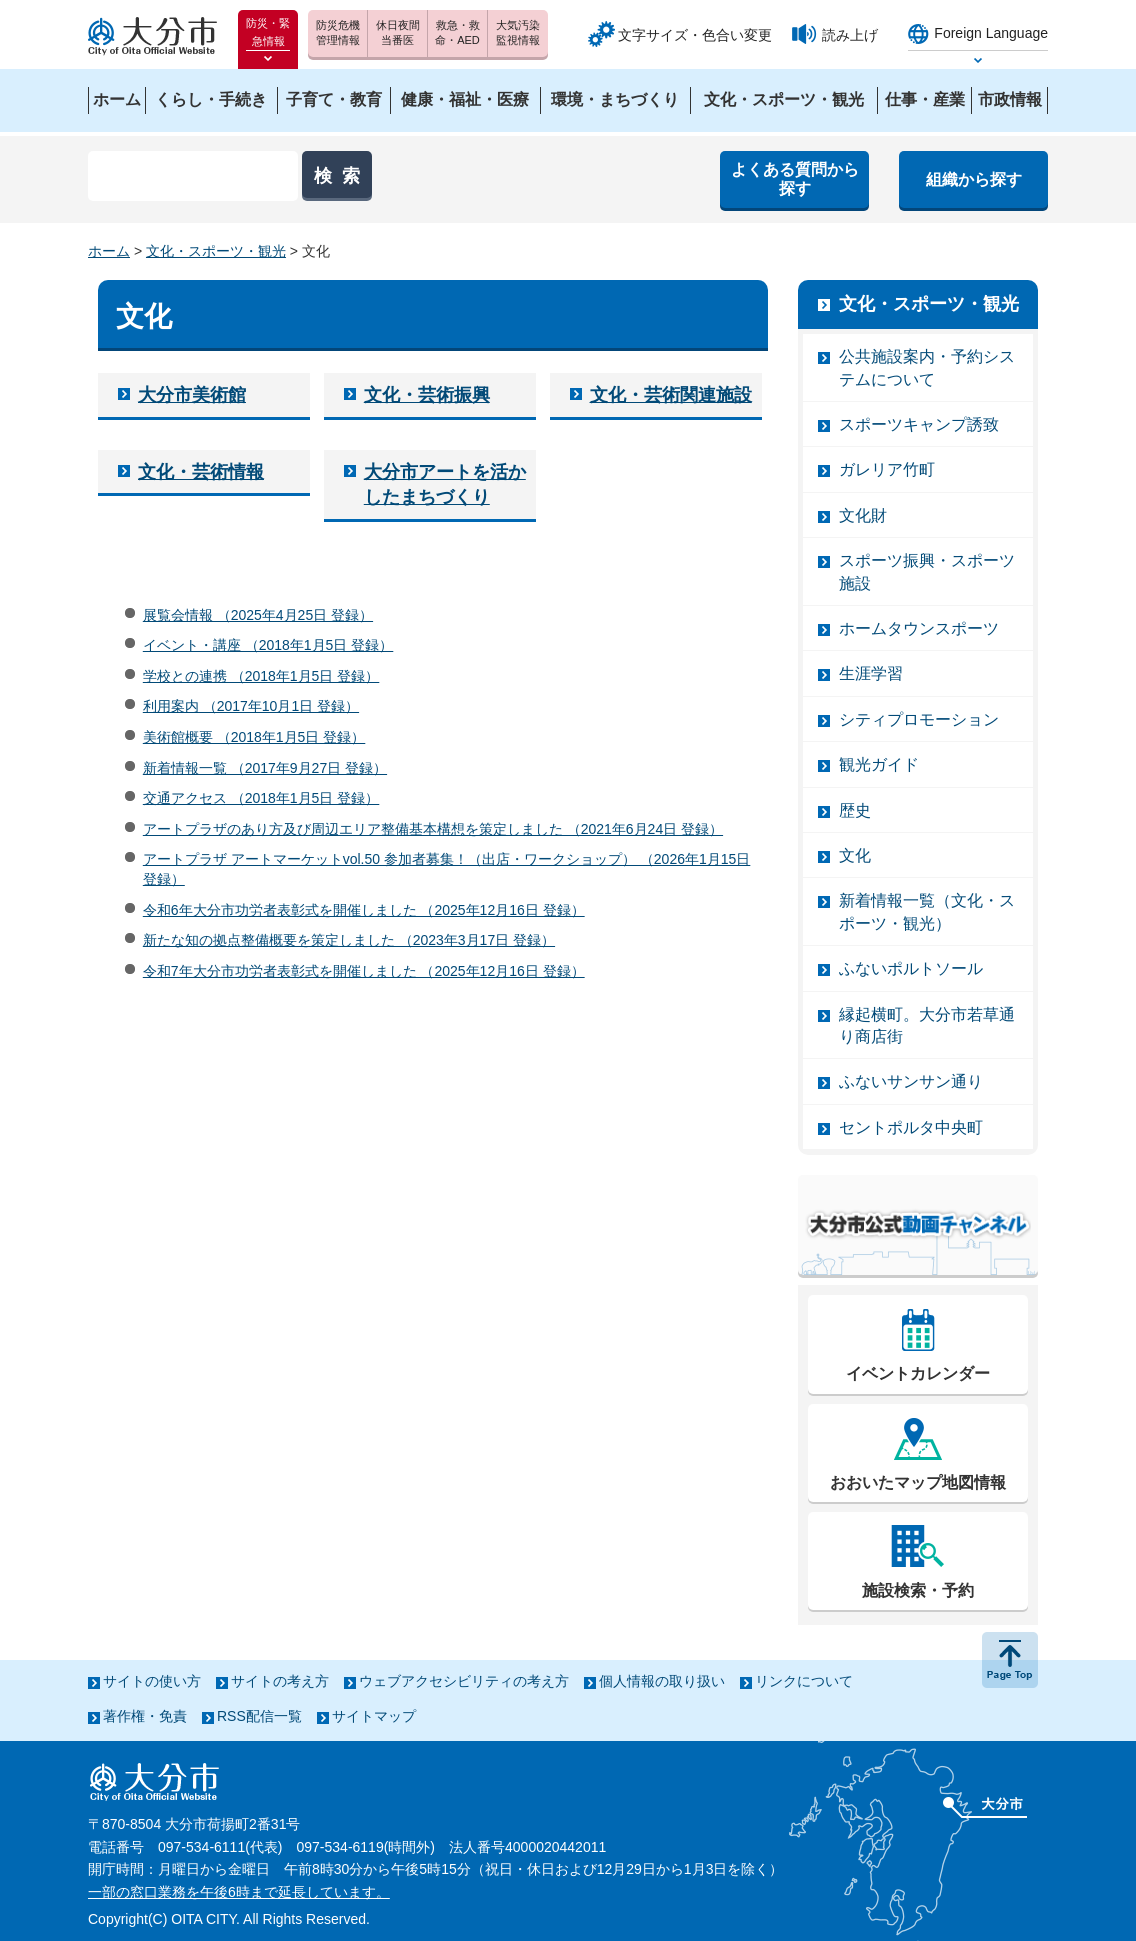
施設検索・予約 (918, 1590)
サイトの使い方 (152, 1681)
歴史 (855, 810)
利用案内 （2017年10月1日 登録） (251, 706)
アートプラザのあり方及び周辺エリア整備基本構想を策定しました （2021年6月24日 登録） (433, 829)
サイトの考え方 (280, 1681)
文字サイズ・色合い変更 (695, 35)
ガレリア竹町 (887, 469)
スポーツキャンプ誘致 (919, 424)
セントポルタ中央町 (911, 1127)
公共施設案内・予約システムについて (927, 367)
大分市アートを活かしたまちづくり (445, 484)
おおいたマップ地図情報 (918, 1482)
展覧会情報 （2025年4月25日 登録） (258, 615)
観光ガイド (879, 764)
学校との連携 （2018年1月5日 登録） (261, 676)
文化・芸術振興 (427, 395)
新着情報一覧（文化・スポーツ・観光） (927, 911)
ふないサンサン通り (911, 1081)
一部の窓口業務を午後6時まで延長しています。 (239, 1892)
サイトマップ (374, 1716)
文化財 (863, 515)
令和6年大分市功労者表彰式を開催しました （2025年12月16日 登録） (364, 910)
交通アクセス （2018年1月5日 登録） (261, 798)
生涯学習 (871, 673)
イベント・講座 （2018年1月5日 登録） (268, 645)
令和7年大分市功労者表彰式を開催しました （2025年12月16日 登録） (364, 971)
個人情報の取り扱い (662, 1681)
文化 (855, 855)
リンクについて (804, 1681)
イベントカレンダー (918, 1373)
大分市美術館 (192, 395)
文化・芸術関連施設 (671, 395)
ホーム (109, 251)
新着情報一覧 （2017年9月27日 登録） (265, 768)
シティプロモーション (919, 719)
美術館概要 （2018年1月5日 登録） (254, 737)
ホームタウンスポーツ (919, 628)
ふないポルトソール (911, 968)
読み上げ (850, 35)
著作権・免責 (145, 1716)
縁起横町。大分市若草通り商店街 (927, 1025)
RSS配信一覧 (259, 1716)
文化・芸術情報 (201, 472)
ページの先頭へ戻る (1010, 1660)
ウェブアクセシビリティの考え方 (464, 1681)
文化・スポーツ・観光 (216, 251)
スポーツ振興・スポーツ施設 (927, 571)
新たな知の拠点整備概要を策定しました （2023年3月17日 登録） (349, 940)
